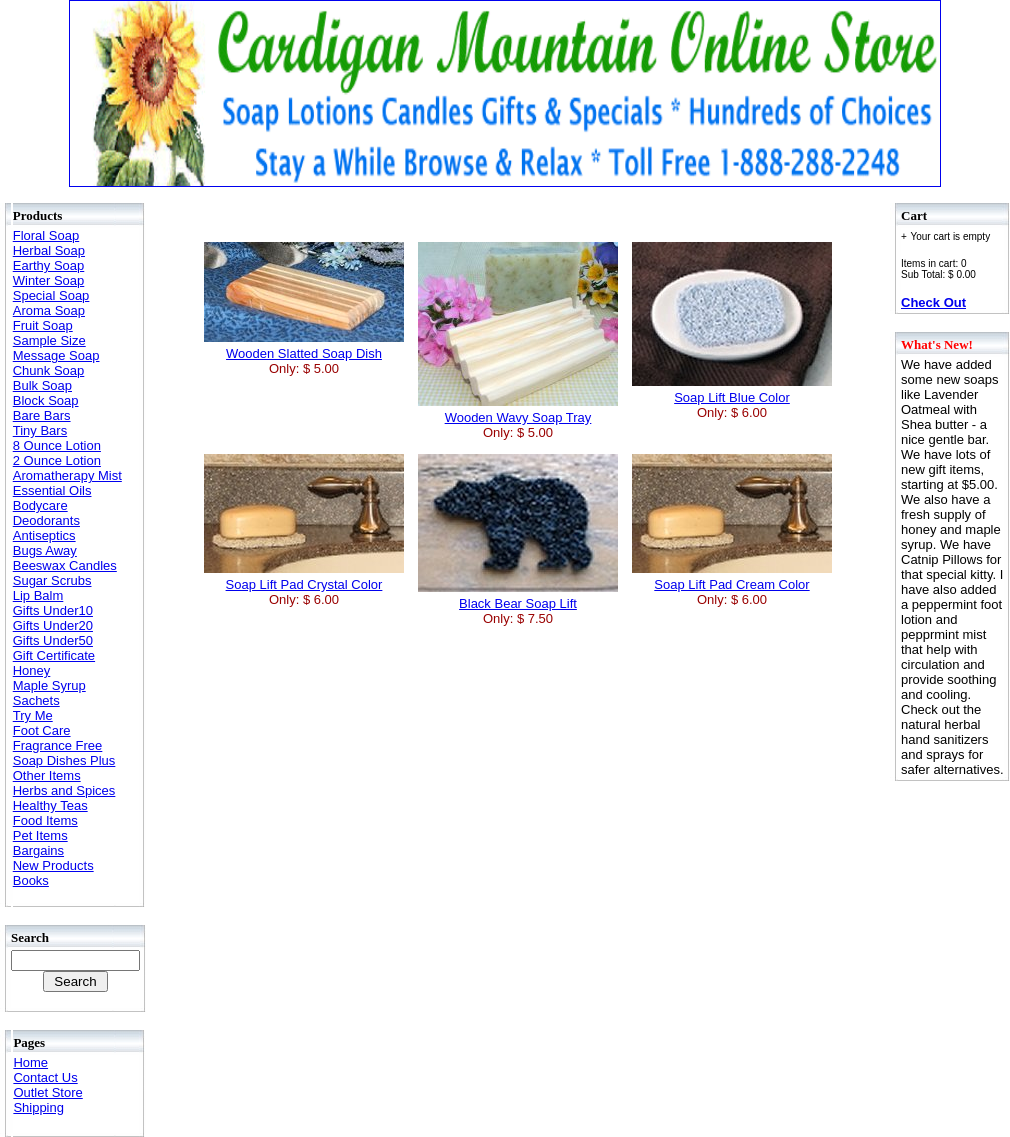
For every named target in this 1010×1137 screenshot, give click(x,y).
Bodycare (40, 505)
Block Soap (46, 400)
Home (30, 1062)
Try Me (33, 715)
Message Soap (56, 355)
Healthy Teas (50, 805)
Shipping (38, 1107)
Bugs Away (45, 550)
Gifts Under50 (53, 640)
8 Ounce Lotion (57, 445)
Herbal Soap (49, 250)
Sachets (36, 700)
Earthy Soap (49, 265)
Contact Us (45, 1077)
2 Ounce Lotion (57, 460)
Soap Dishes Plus (64, 760)
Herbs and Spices (64, 790)
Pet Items (40, 835)
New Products (53, 865)
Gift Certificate (54, 655)
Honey (32, 670)
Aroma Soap (49, 310)
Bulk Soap (42, 385)
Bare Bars (42, 415)
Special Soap (51, 295)
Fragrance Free (58, 745)
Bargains (38, 850)
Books (31, 880)
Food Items (45, 820)
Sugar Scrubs (52, 580)
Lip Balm (38, 595)
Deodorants (46, 520)
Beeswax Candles (65, 565)
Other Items (47, 775)
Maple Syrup (49, 685)
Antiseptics (44, 535)
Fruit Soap (43, 325)
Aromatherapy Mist (67, 475)
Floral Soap (46, 235)
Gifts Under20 (53, 625)
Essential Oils (52, 490)
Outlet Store (47, 1092)
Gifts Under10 (53, 610)
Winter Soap (49, 280)
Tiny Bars (40, 430)
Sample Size (49, 340)
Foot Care (42, 730)
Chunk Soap (49, 370)
